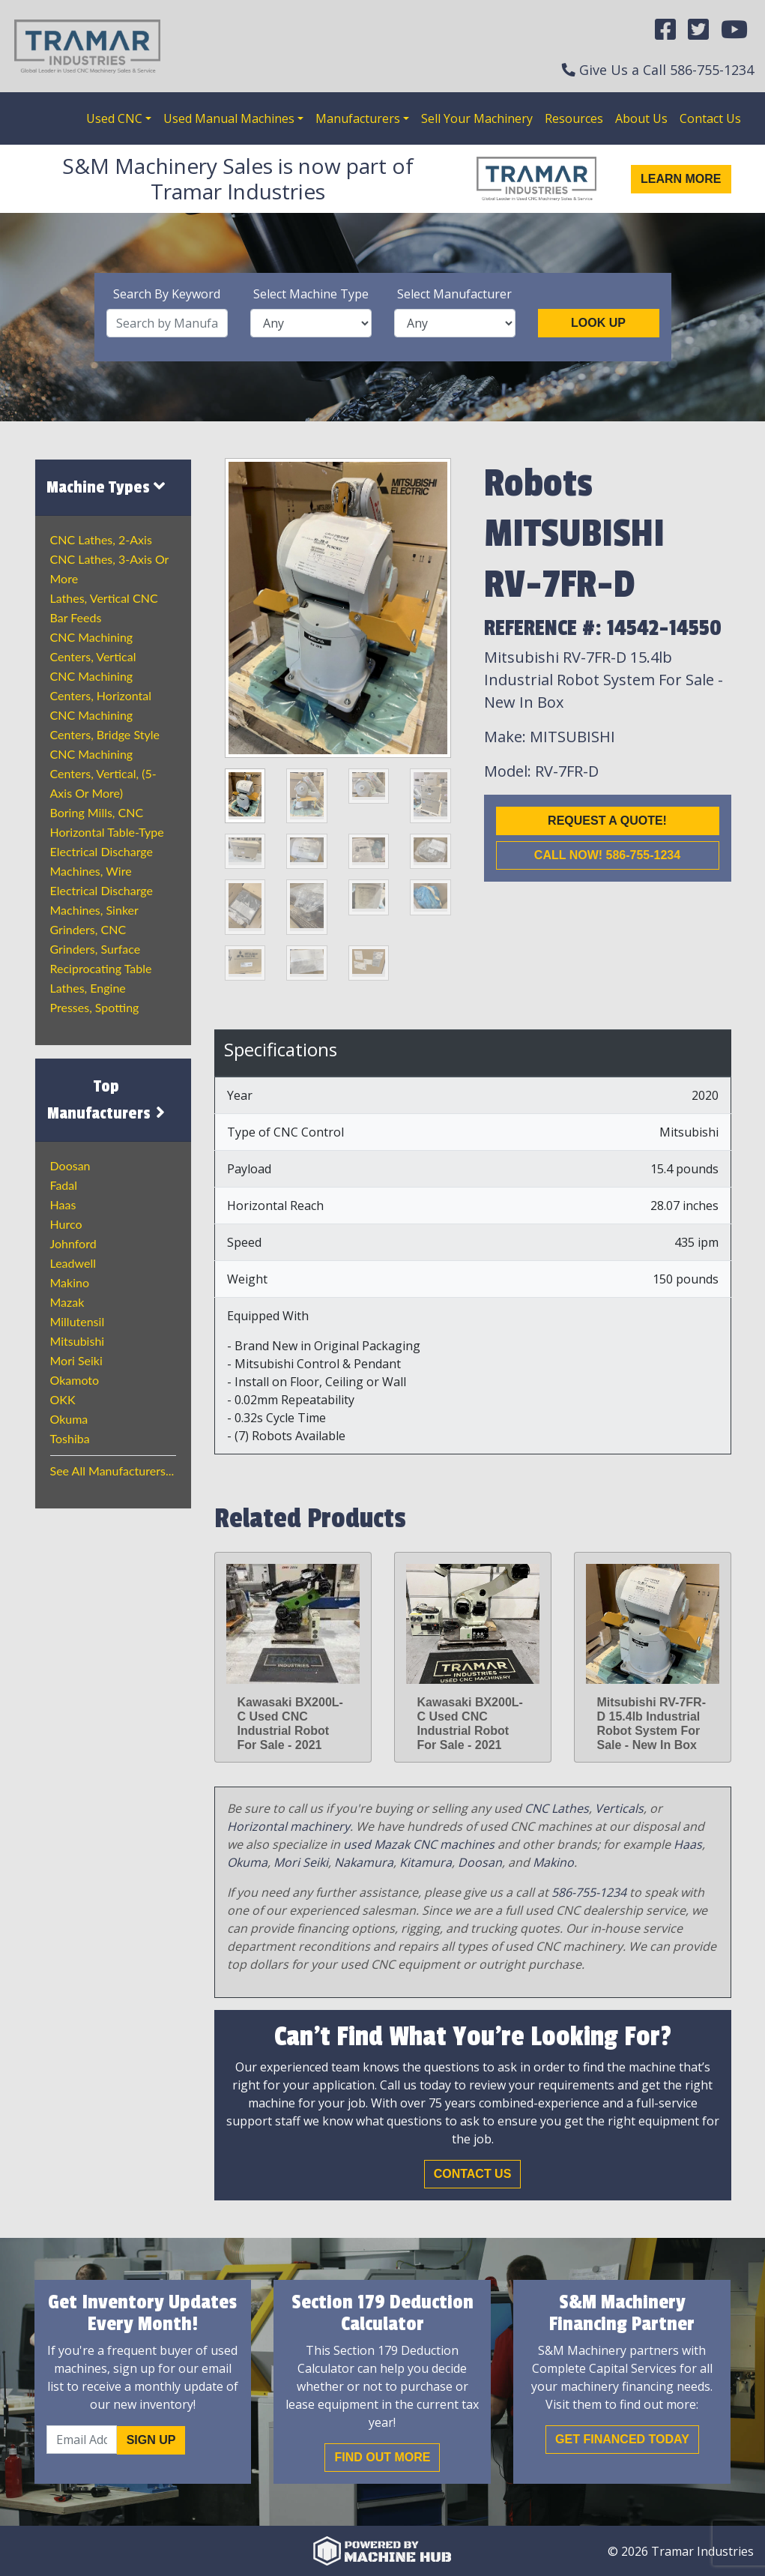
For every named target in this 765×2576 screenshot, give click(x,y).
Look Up (598, 322)
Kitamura (425, 1862)
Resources (574, 118)
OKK (63, 1399)
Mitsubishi (77, 1341)
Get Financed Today (622, 2439)
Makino (70, 1282)
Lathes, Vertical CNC (104, 598)
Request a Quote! (607, 820)
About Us (641, 118)
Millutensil (77, 1321)
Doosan (70, 1165)
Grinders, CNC (88, 929)
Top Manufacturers (108, 1100)
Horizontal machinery (288, 1826)
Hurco (66, 1224)
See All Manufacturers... (112, 1470)
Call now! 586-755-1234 (607, 855)
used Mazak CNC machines (419, 1844)
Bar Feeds (76, 617)
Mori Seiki (76, 1360)
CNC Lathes (556, 1808)
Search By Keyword (166, 294)
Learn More (681, 178)
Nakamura (363, 1862)
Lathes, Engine (88, 988)
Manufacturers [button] (357, 118)
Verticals (619, 1808)
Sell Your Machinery (477, 118)
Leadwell (73, 1263)
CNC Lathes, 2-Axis (101, 539)
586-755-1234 (712, 70)
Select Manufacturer (454, 294)
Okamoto (75, 1380)
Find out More (382, 2457)
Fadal (64, 1185)
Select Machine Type (311, 294)
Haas (63, 1204)
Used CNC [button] (114, 118)
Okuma (69, 1419)
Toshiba (70, 1438)
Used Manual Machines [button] (228, 118)
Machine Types (105, 487)
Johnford (73, 1243)
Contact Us (710, 118)
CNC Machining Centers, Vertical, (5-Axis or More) (103, 773)
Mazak (67, 1302)
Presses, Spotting (94, 1007)
